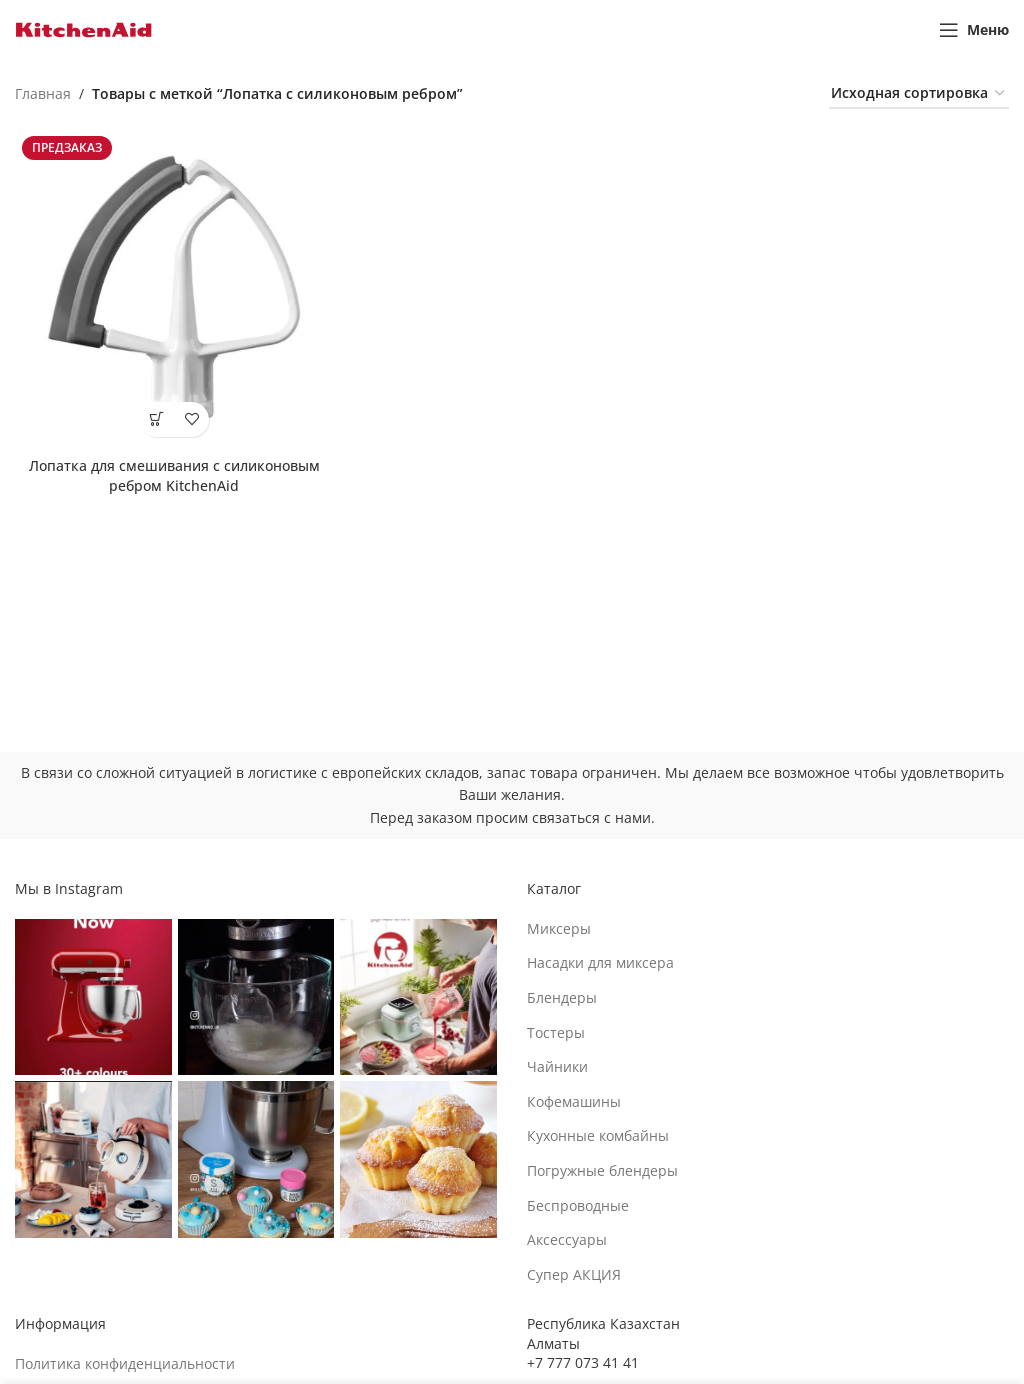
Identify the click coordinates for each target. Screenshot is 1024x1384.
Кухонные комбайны (598, 1135)
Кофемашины (574, 1101)
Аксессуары (567, 1239)
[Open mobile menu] (974, 30)
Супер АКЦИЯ (574, 1274)
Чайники (557, 1066)
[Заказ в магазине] (919, 94)
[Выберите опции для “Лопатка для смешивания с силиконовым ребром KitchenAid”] (156, 419)
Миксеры (559, 928)
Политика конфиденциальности (125, 1363)
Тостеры (556, 1032)
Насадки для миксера (600, 962)
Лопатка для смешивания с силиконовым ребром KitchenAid (174, 475)
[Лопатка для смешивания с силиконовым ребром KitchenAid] (174, 288)
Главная (43, 93)
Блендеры (562, 997)
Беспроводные (578, 1205)
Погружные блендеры (602, 1170)
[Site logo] (84, 28)
